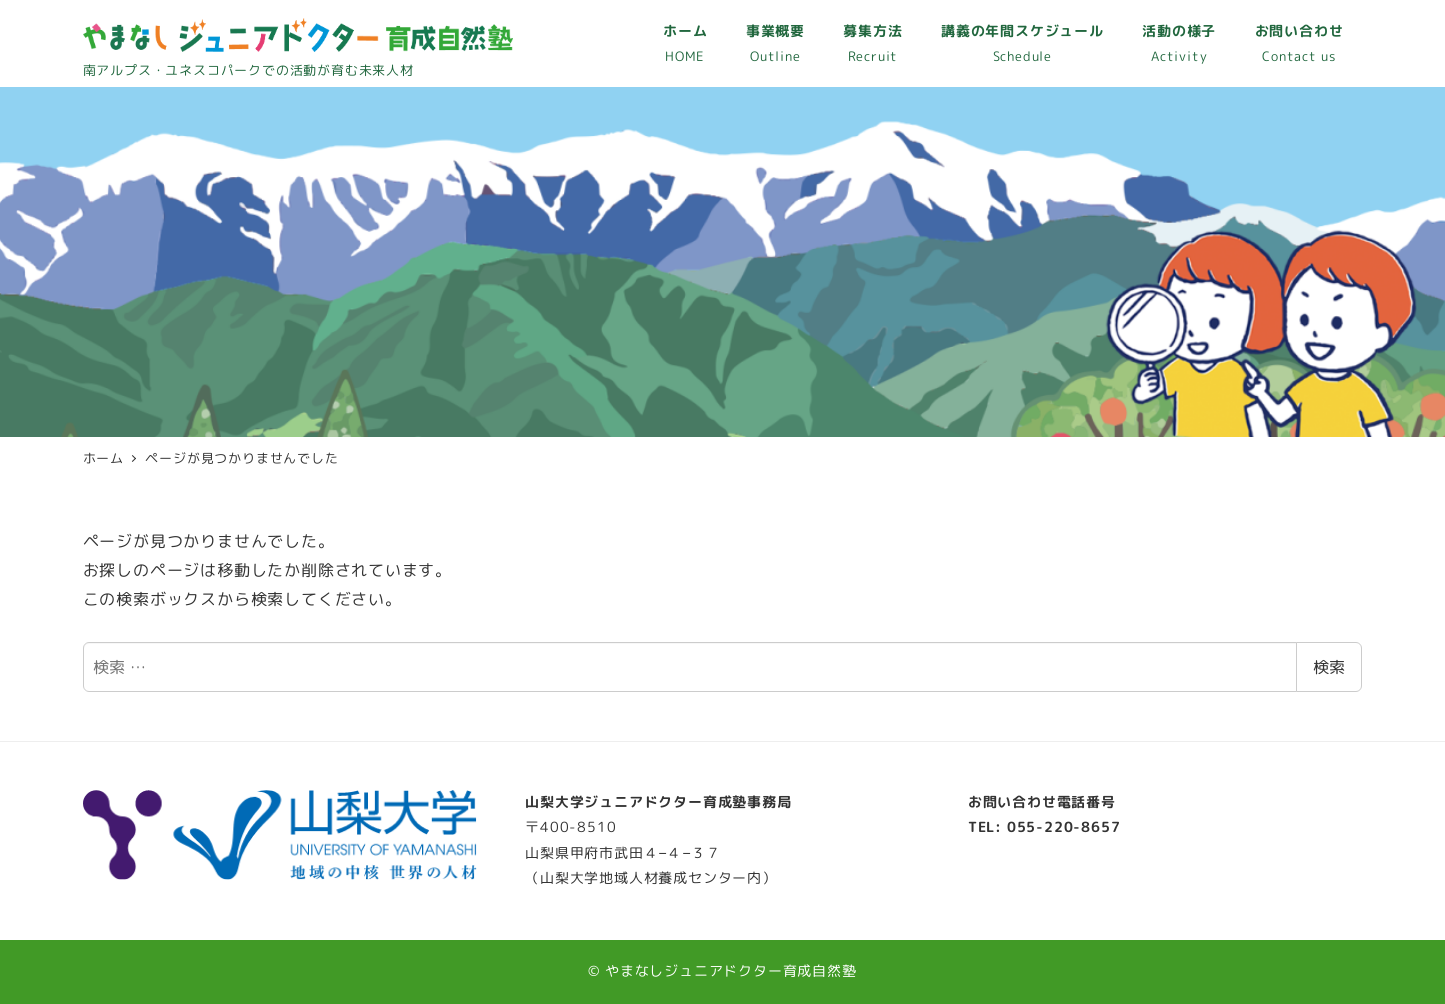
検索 (1329, 667)
